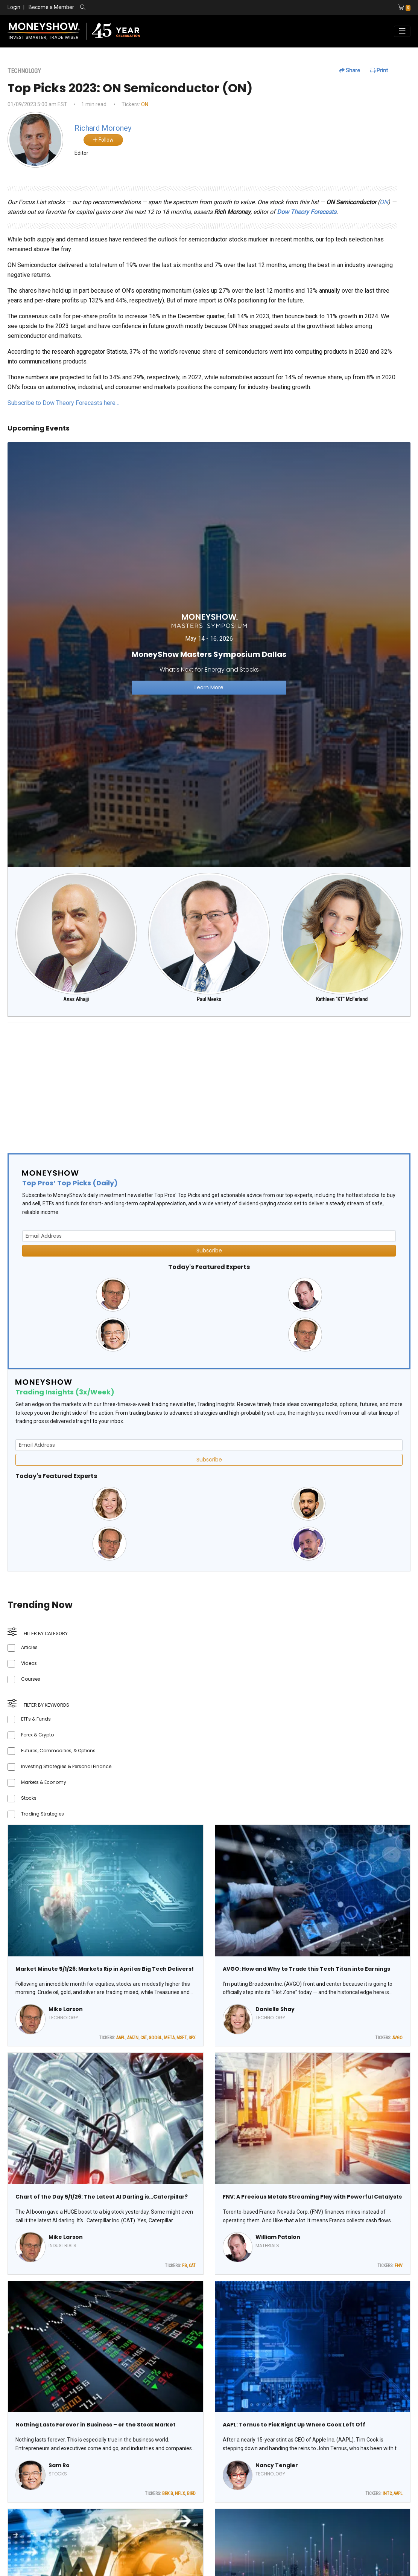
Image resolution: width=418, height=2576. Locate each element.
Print (379, 70)
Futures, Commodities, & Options (58, 1750)
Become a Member (51, 7)
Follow (103, 140)
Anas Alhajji (76, 999)
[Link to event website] (209, 654)
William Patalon (277, 2237)
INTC (387, 2493)
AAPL (120, 2037)
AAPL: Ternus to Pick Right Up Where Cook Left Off (294, 2424)
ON (144, 104)
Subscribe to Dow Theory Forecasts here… (63, 402)
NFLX (180, 2493)
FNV (399, 2265)
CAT (143, 2037)
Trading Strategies (42, 1814)
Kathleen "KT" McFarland (342, 999)
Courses (30, 1679)
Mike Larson (66, 2009)
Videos (29, 1663)
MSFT (181, 2037)
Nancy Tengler (276, 2465)
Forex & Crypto (37, 1735)
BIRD (191, 2493)
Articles (29, 1647)
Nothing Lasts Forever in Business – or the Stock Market (95, 2424)
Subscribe (209, 1250)
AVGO (397, 2037)
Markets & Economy (43, 1782)
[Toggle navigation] (402, 31)
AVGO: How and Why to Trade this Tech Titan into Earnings (306, 1969)
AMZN (132, 2037)
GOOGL (155, 2037)
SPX (192, 2037)
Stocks (28, 1798)
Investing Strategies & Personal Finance (66, 1766)
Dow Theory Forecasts (306, 211)
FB (184, 2265)
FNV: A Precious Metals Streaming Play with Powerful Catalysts (312, 2196)
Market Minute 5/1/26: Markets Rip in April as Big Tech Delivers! (104, 1969)
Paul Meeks (209, 999)
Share (349, 70)
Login (14, 7)
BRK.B (167, 2493)
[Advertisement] (209, 1082)
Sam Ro (59, 2465)
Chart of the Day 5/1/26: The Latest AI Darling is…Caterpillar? (101, 2196)
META (169, 2037)
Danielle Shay (275, 2009)
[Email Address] (209, 1236)
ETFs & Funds (36, 1719)
